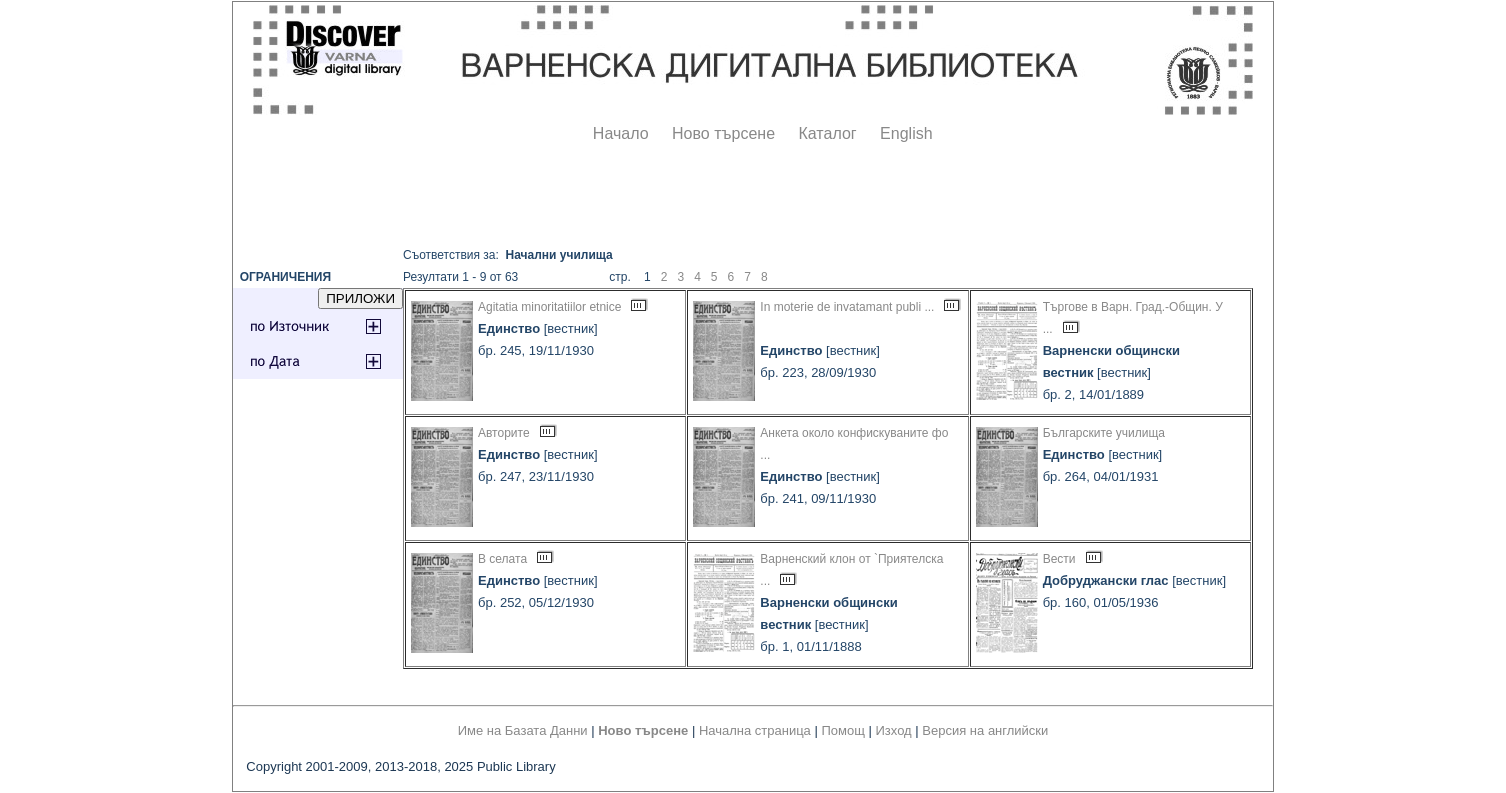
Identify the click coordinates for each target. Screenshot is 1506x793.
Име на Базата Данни (523, 730)
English (906, 133)
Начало (621, 133)
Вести (1059, 559)
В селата (502, 559)
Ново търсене (723, 133)
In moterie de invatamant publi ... (847, 307)
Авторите (504, 433)
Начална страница (755, 730)
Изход (894, 730)
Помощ (842, 730)
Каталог (827, 133)
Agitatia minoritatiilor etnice (549, 307)
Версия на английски (985, 730)
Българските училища (1104, 433)
